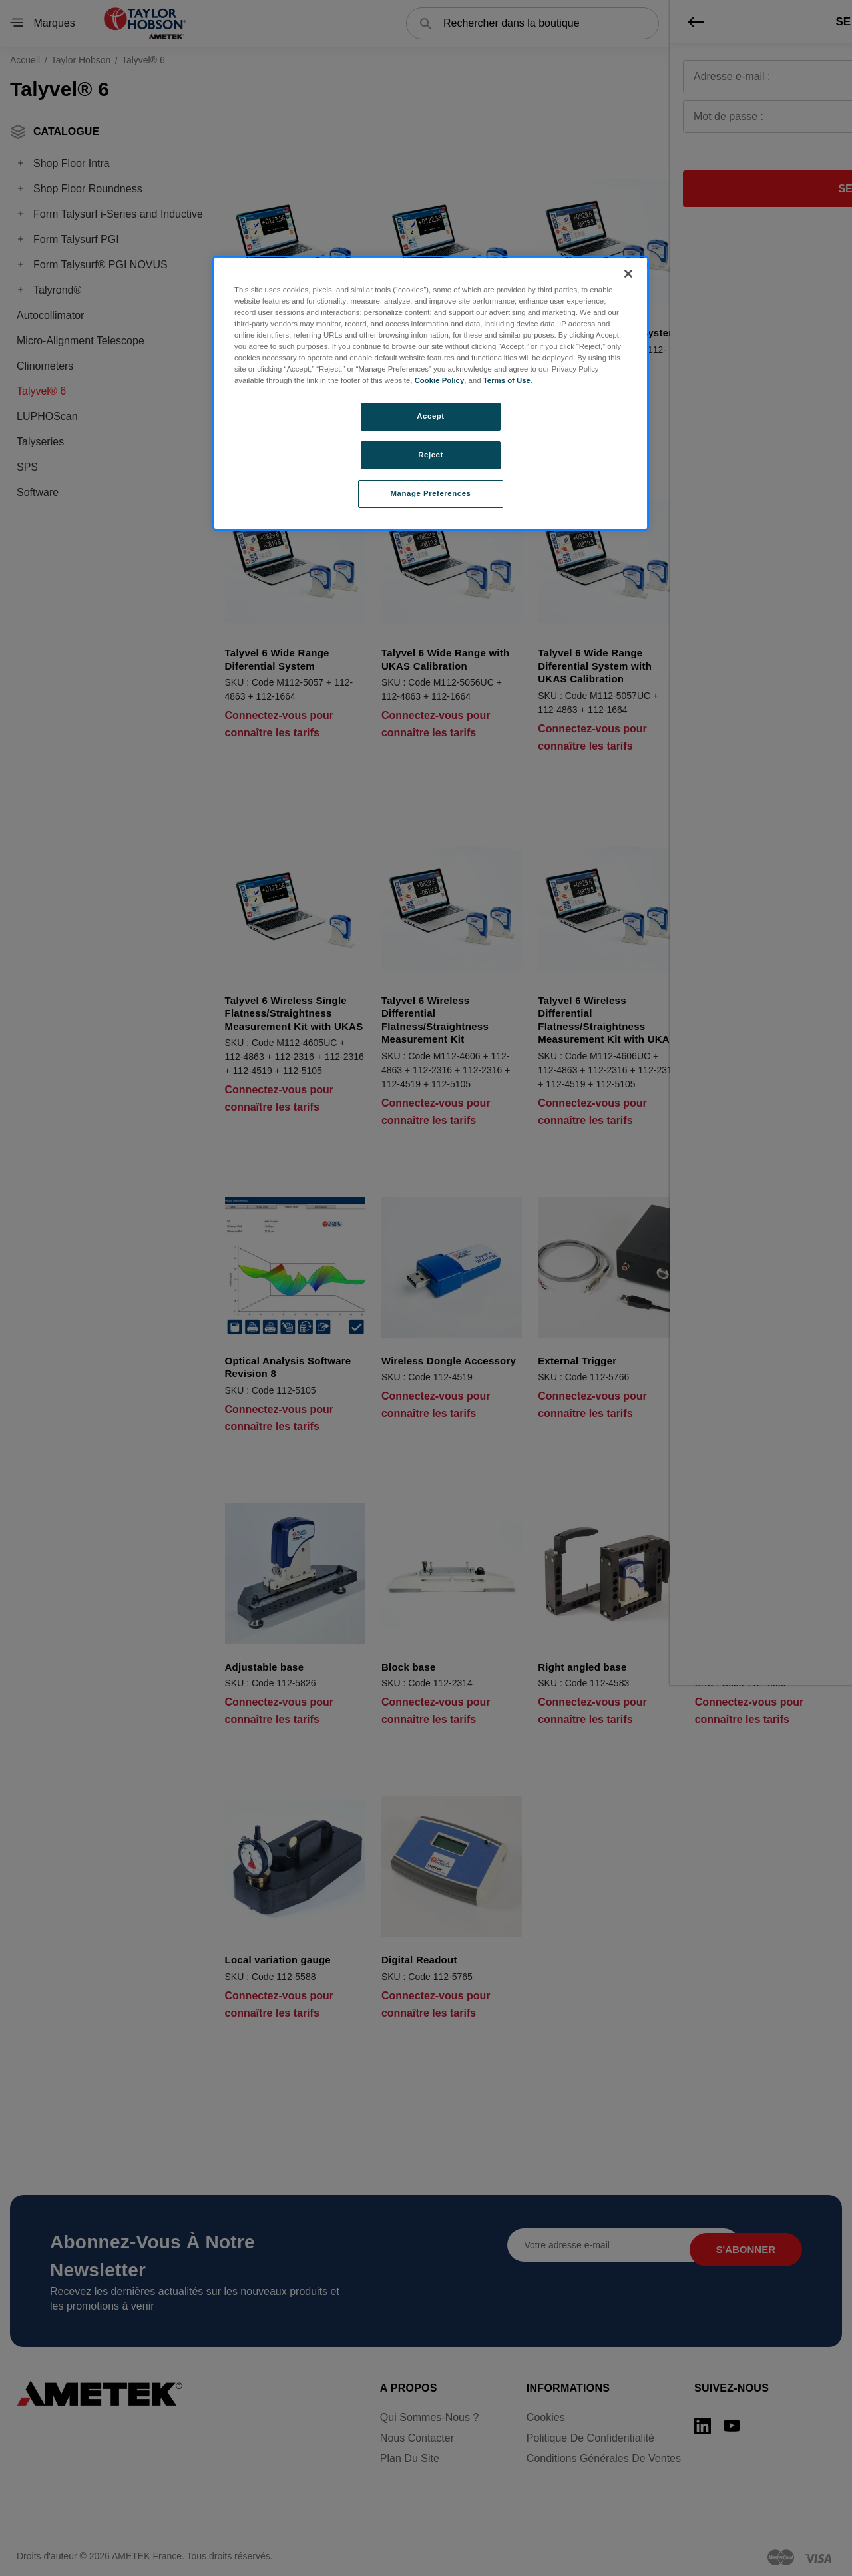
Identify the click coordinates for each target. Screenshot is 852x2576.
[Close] (628, 273)
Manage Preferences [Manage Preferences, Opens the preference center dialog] (431, 493)
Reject (430, 455)
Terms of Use (507, 380)
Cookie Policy (440, 380)
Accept (430, 416)
